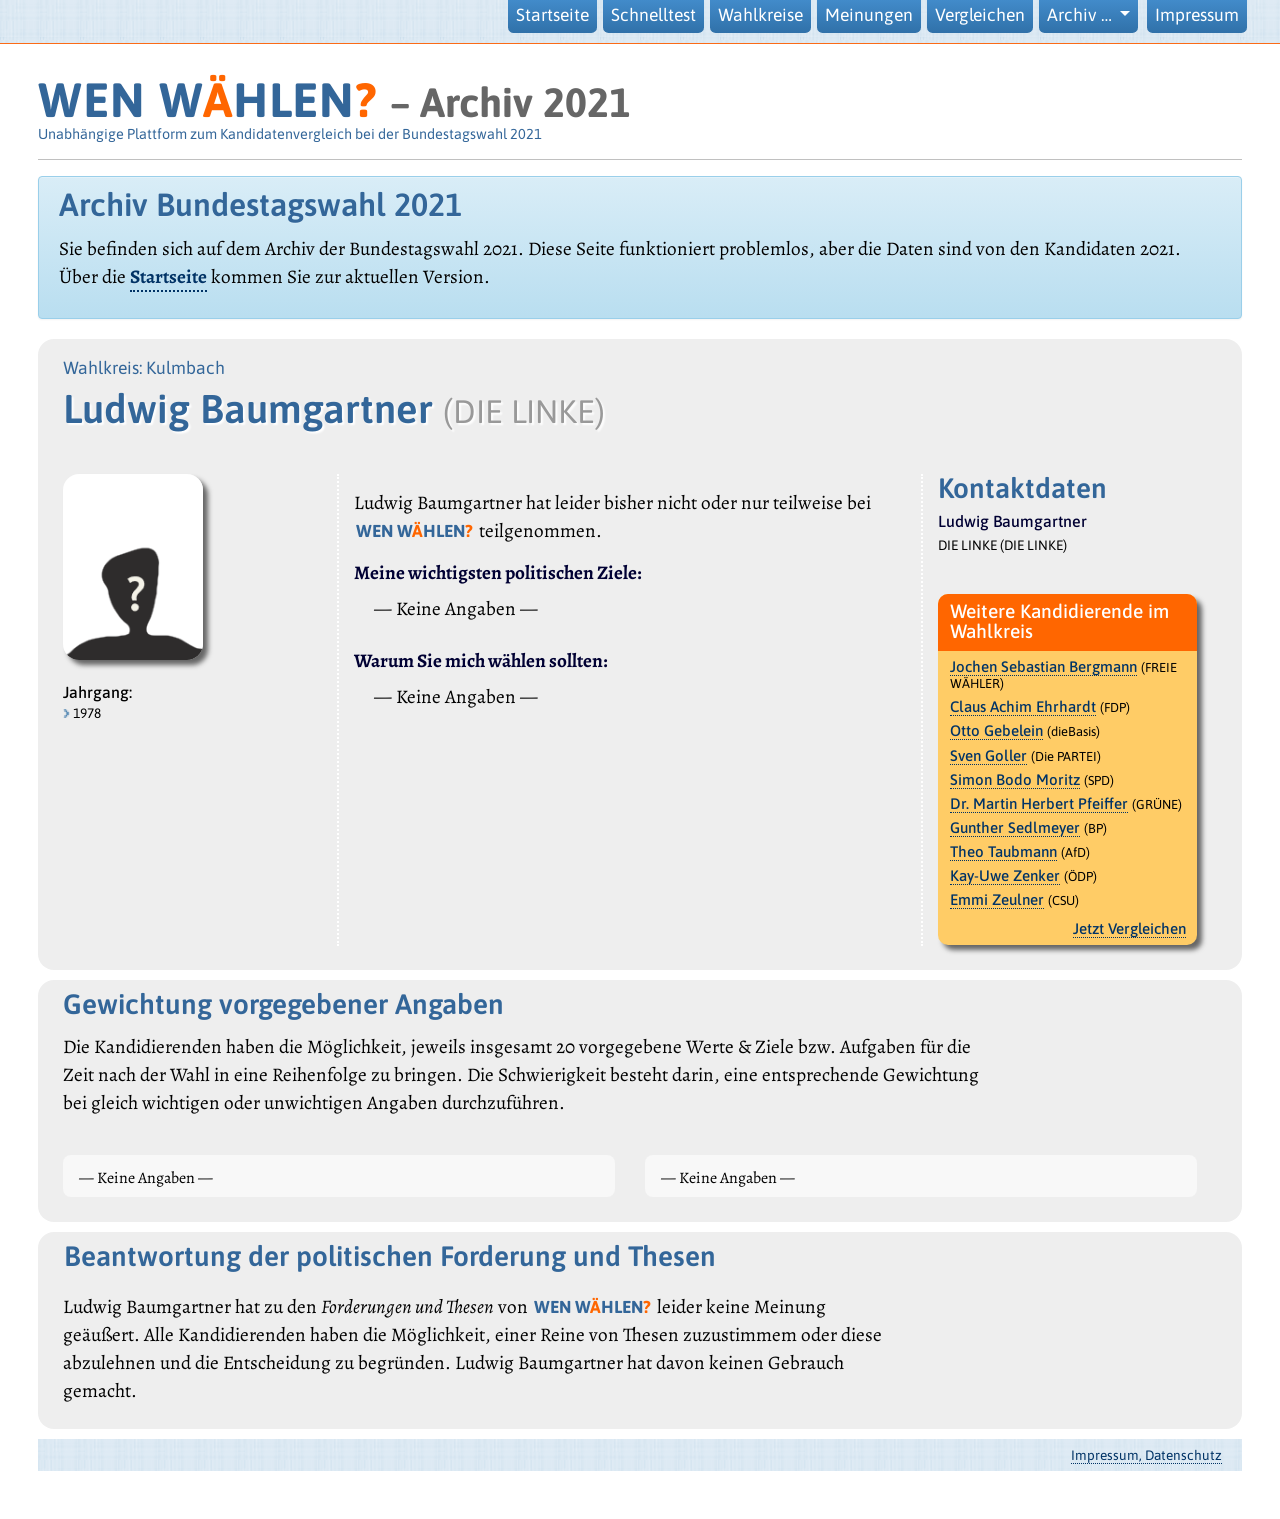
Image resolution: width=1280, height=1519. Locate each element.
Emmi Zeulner (997, 899)
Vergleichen (980, 15)
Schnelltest (653, 15)
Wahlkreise (760, 15)
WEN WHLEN (207, 99)
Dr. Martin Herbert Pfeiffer (1039, 803)
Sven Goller (988, 755)
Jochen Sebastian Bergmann (1043, 666)
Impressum (1197, 15)
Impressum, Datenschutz (1146, 1455)
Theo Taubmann (1003, 851)
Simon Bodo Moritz (1015, 779)
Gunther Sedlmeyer (1015, 827)
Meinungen (869, 15)
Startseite (552, 15)
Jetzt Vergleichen (1129, 928)
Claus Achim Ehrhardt (1023, 706)
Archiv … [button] (1081, 15)
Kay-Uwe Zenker (1005, 875)
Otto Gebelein (996, 730)
